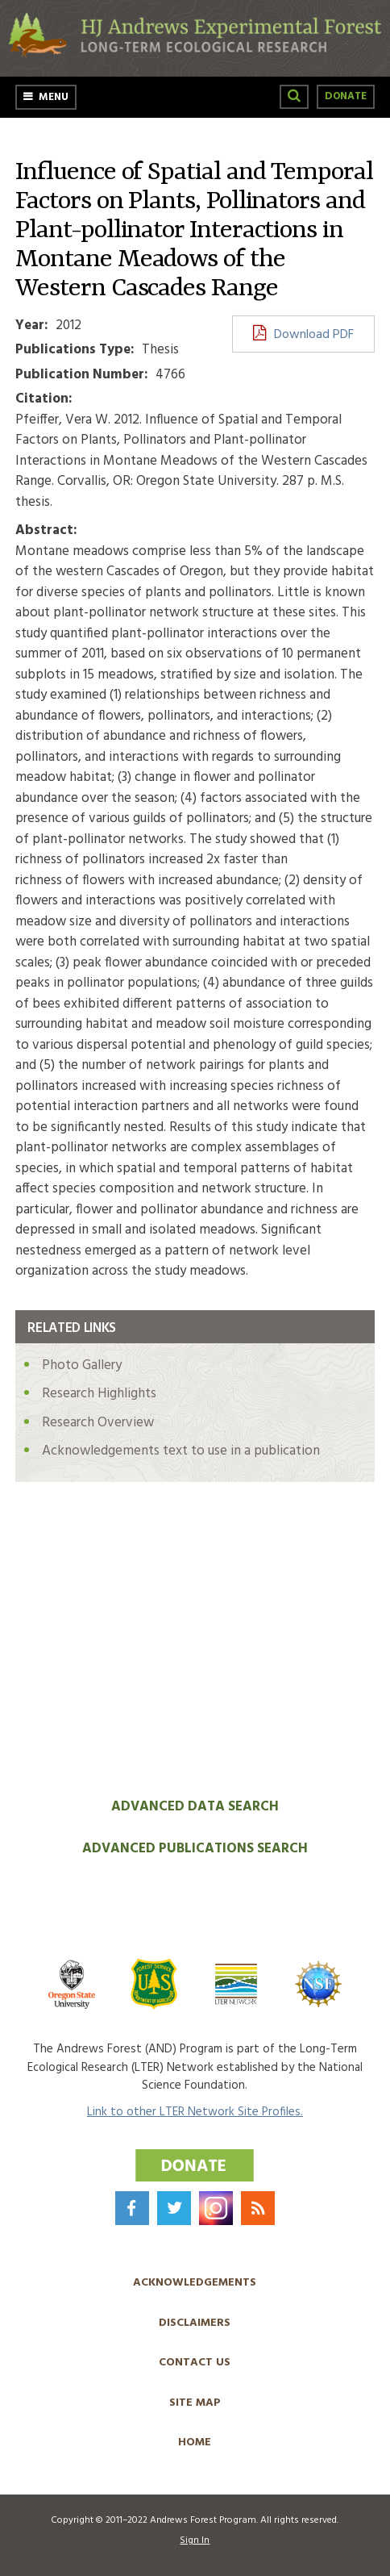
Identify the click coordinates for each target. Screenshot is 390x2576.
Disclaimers (194, 2323)
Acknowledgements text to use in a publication (181, 1451)
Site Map (195, 2403)
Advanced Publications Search (195, 1849)
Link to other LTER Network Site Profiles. (195, 2112)
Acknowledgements (194, 2282)
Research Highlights (99, 1394)
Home (194, 2442)
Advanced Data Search (195, 1807)
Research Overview (98, 1423)
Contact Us (194, 2362)
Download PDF (314, 334)
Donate (346, 96)
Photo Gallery (82, 1365)
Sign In (195, 2540)
